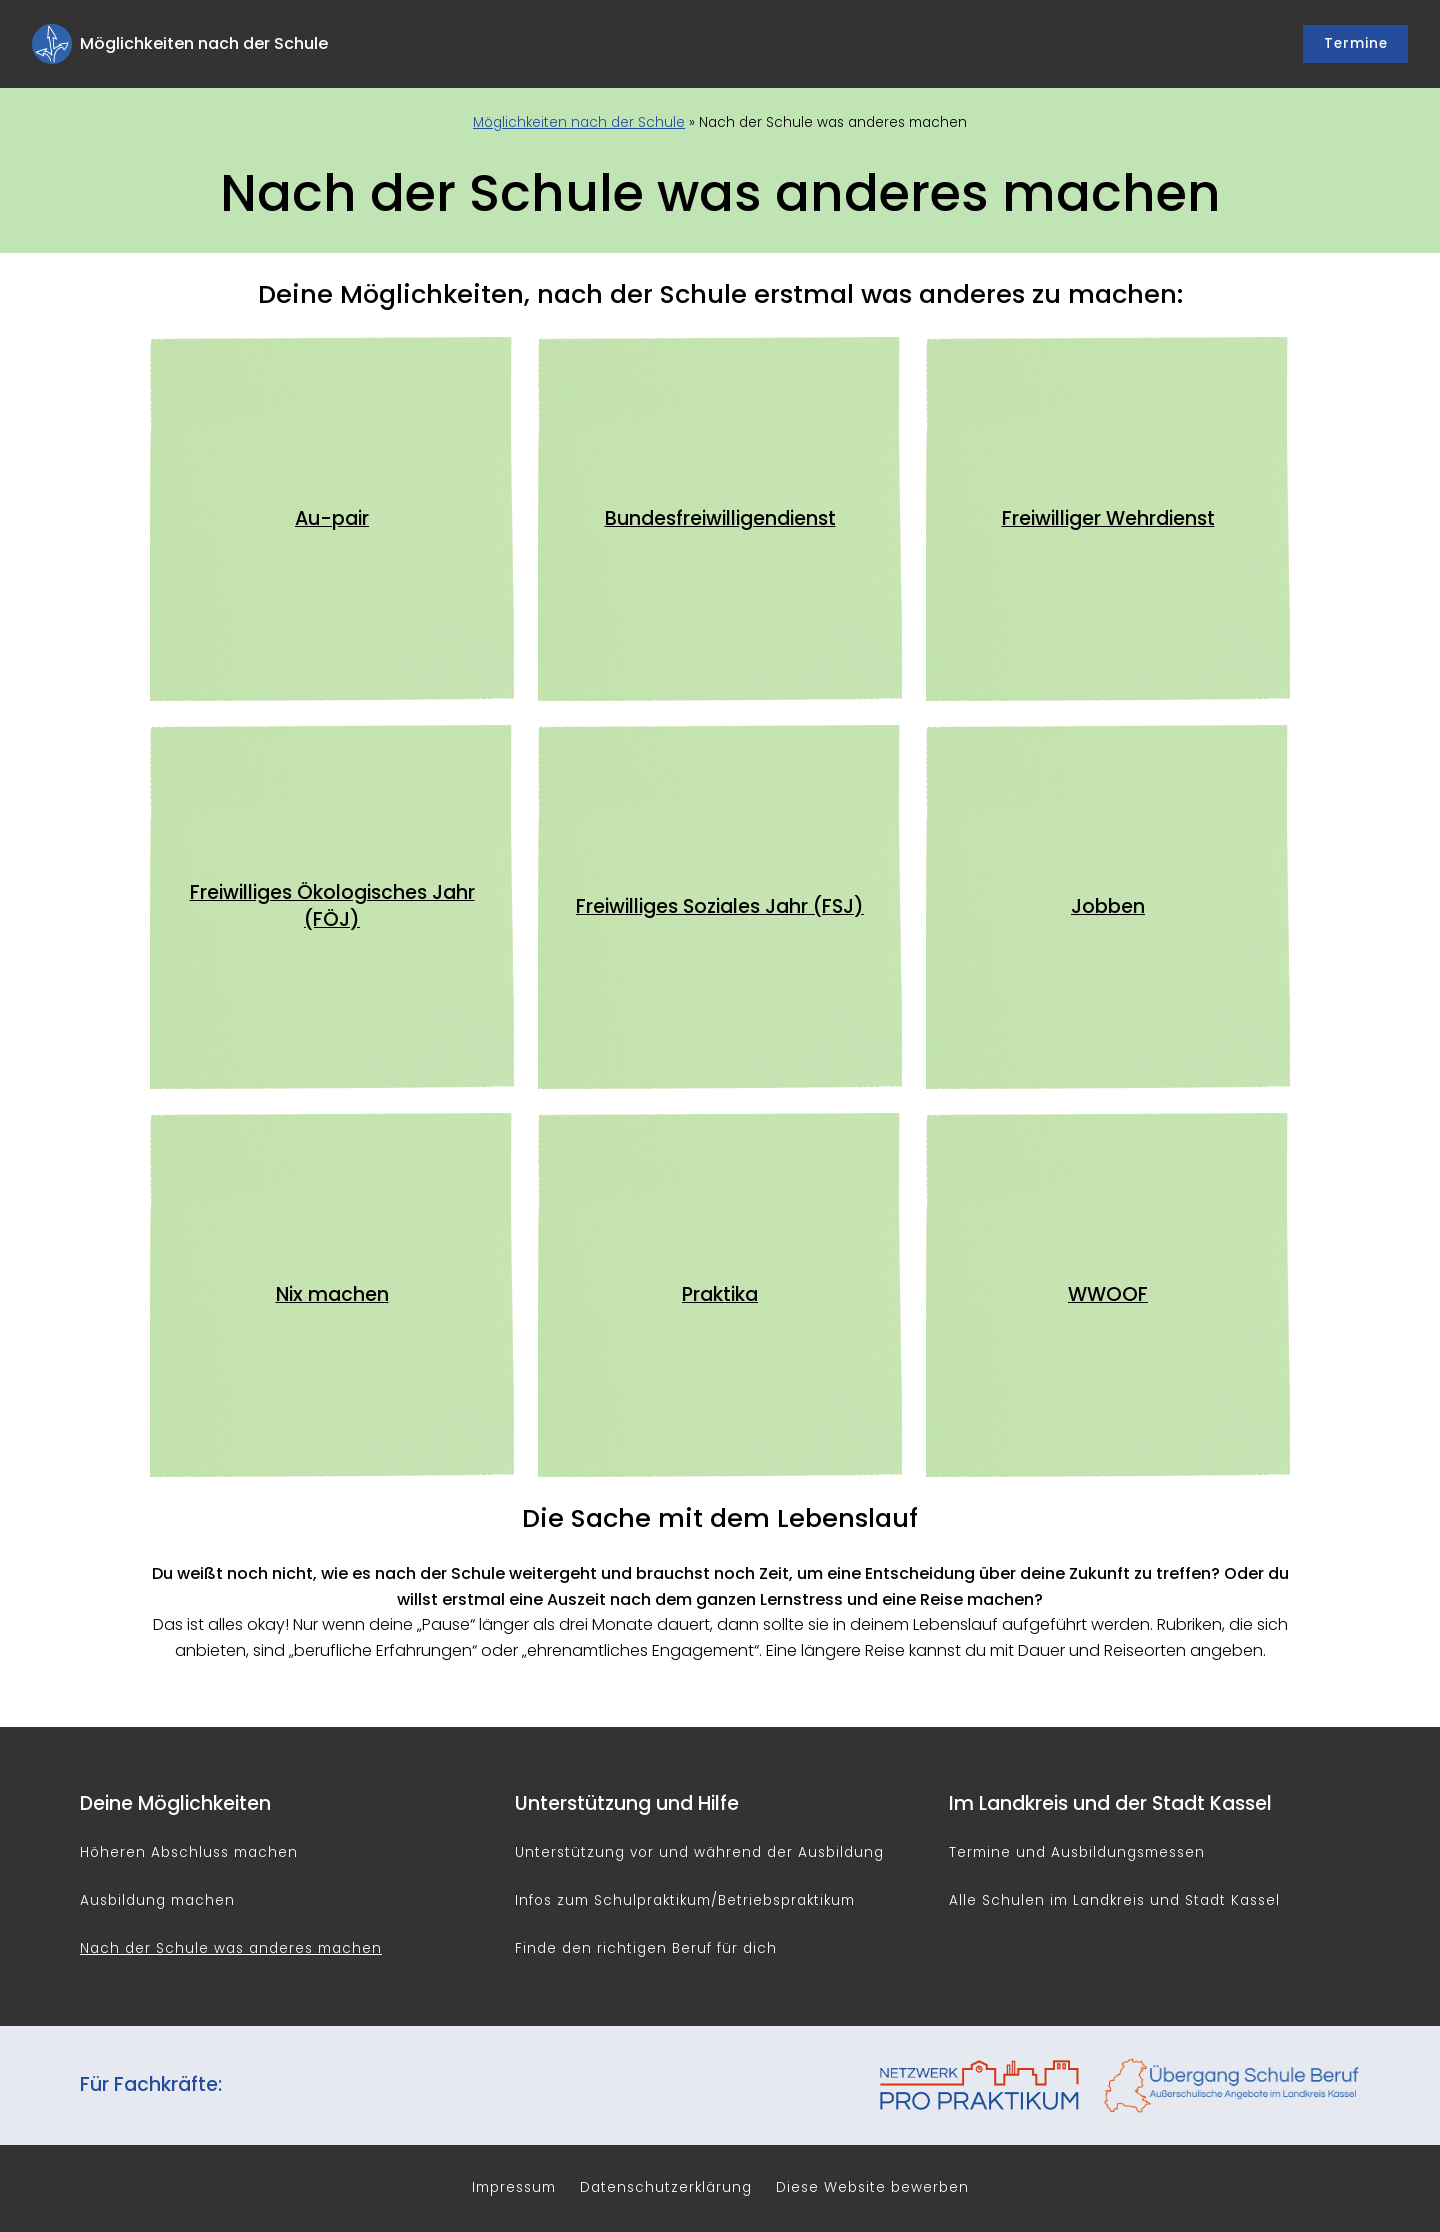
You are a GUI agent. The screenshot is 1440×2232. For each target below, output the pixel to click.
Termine (1356, 43)
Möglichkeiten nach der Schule (579, 122)
